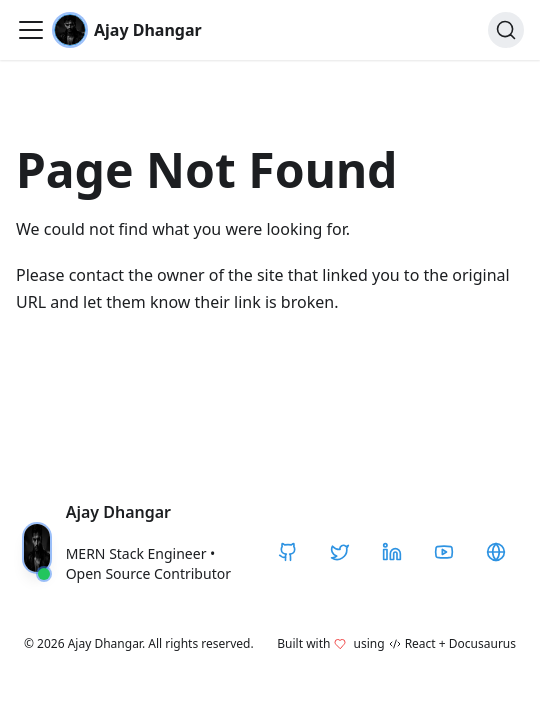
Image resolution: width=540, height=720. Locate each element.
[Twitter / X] (340, 552)
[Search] (506, 30)
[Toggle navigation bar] (31, 30)
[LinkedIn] (392, 552)
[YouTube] (444, 552)
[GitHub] (288, 552)
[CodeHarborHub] (496, 552)
